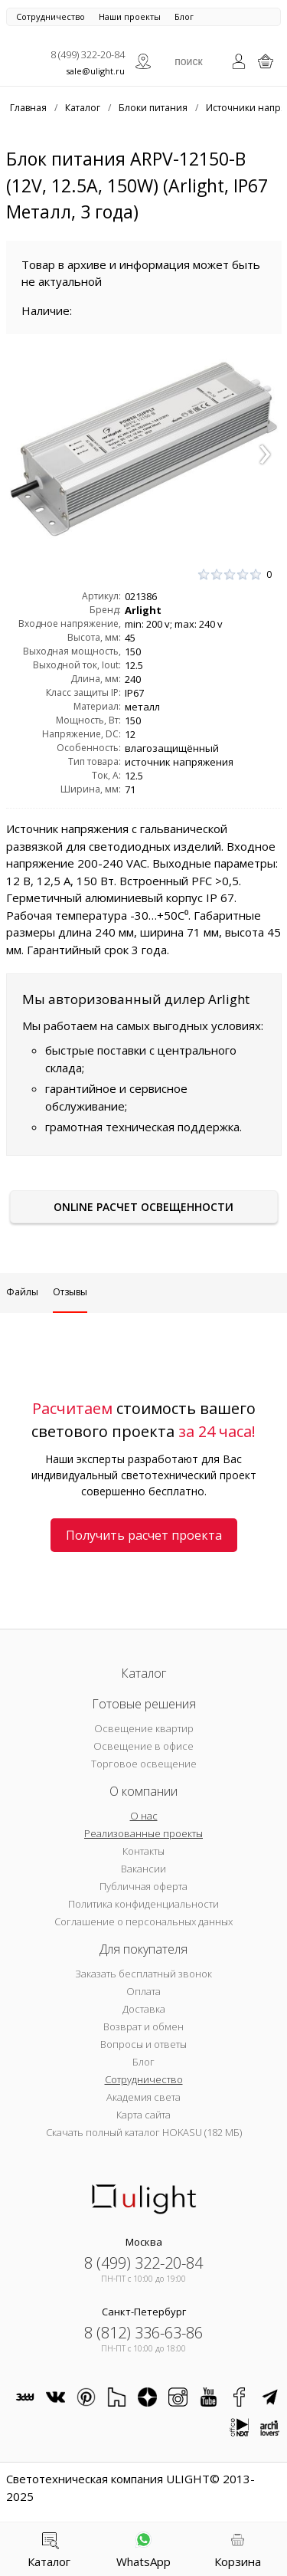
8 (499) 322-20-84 (88, 54)
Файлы (22, 1291)
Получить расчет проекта (144, 1535)
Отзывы (70, 1291)
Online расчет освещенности (143, 1206)
